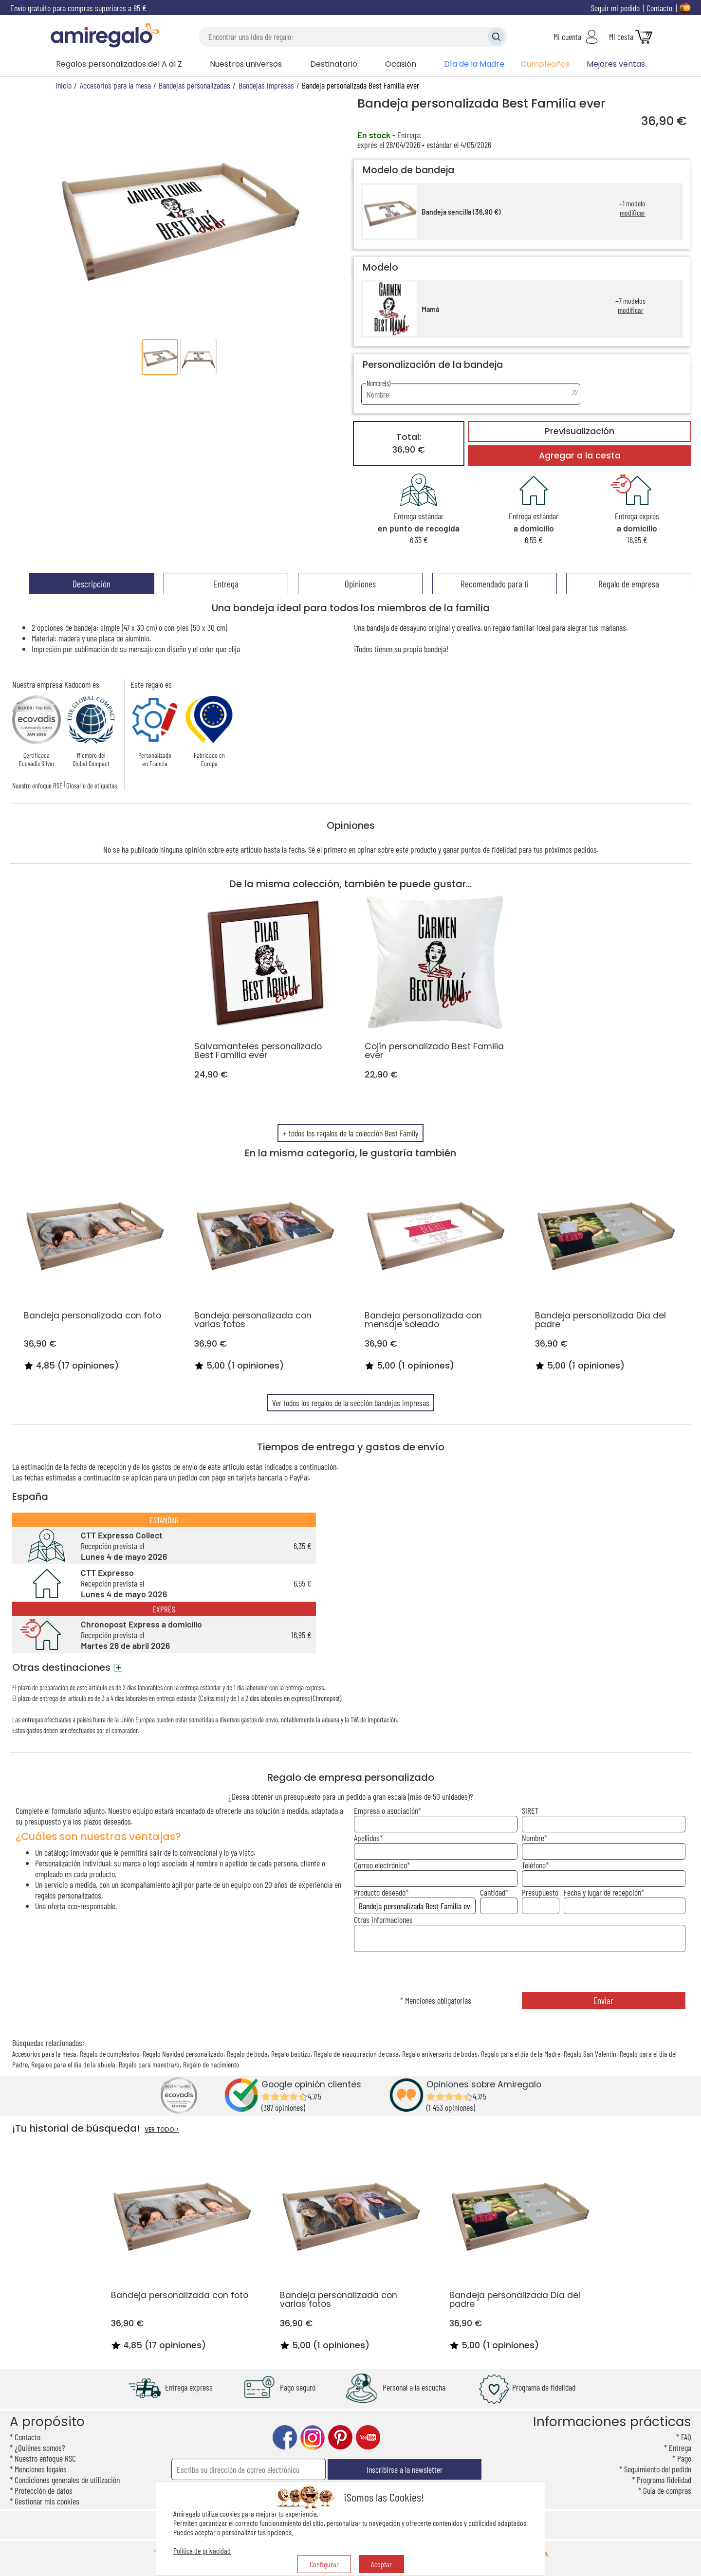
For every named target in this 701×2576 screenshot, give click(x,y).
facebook (285, 2437)
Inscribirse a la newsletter (405, 2469)
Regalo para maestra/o (149, 2064)
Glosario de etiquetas (91, 785)
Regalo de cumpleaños (109, 2053)
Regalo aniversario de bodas (440, 2053)
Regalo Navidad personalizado (183, 2053)
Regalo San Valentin (590, 2053)
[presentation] (519, 1973)
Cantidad (492, 1892)
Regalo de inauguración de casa (356, 2053)
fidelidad (504, 849)
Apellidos (367, 1837)
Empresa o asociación (386, 1810)
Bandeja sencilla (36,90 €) (461, 212)
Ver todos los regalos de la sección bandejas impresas (350, 1402)
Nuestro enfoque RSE (37, 785)
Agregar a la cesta (580, 455)
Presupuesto (540, 1892)
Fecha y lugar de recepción (602, 1892)
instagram (312, 2437)
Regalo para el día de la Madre (520, 2053)
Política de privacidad (202, 2550)
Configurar (324, 2564)
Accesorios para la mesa (44, 2053)
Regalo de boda (247, 2053)
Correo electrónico (380, 1865)
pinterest (340, 2437)
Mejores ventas (616, 64)
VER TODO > (162, 2129)
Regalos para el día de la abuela (73, 2064)
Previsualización (579, 431)
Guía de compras (667, 2490)
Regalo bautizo (291, 2053)
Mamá (430, 309)
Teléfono (534, 1865)
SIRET (530, 1810)
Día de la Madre (474, 64)
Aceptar (381, 2564)
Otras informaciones (383, 1919)
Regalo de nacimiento (211, 2064)
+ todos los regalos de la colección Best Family (350, 1133)
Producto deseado (380, 1892)
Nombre (533, 1837)
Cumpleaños (545, 64)
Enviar (603, 2000)
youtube (368, 2437)
